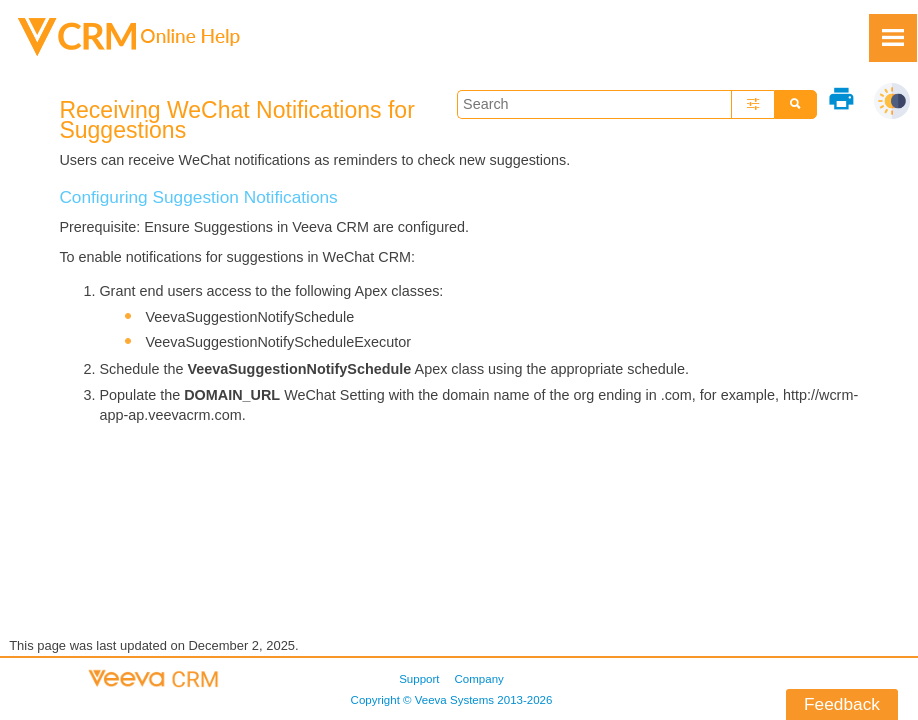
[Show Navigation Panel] (893, 38)
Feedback (842, 704)
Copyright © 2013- (452, 700)
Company (479, 679)
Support (419, 679)
